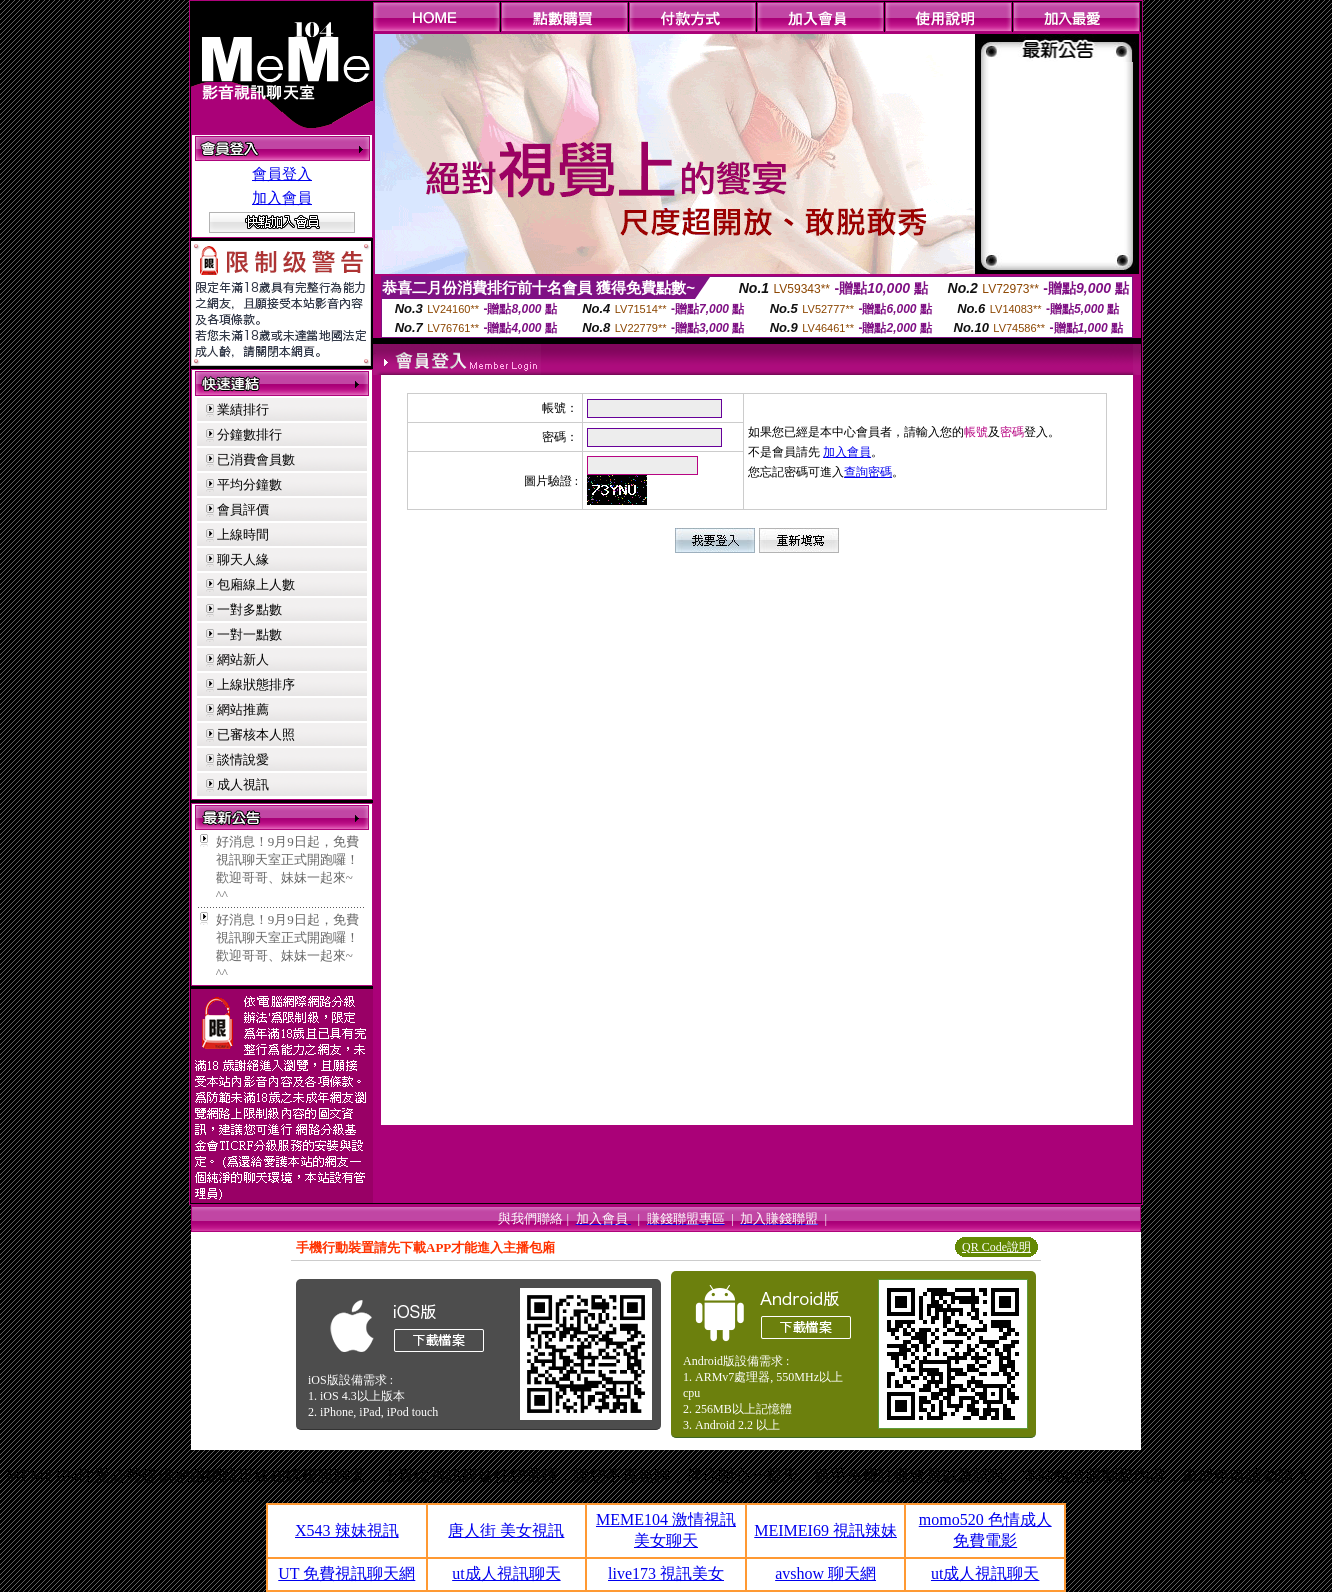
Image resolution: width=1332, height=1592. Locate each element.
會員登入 (282, 174)
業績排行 (243, 409)
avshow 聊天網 (825, 1573)
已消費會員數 (256, 459)
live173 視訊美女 (666, 1573)
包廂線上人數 (256, 584)
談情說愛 (243, 759)
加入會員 (282, 198)
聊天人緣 (243, 559)
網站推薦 (243, 709)
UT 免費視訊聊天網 (346, 1573)
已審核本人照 (256, 734)
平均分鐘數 (249, 484)
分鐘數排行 (249, 434)
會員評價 (243, 509)
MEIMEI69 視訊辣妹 (825, 1530)
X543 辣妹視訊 (347, 1530)
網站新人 (243, 659)
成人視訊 (243, 784)
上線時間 (243, 534)
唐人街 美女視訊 (506, 1530)
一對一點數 (249, 634)
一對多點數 (249, 609)
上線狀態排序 (256, 684)
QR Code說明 (996, 1247)
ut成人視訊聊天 (506, 1573)
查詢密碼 (868, 472)
